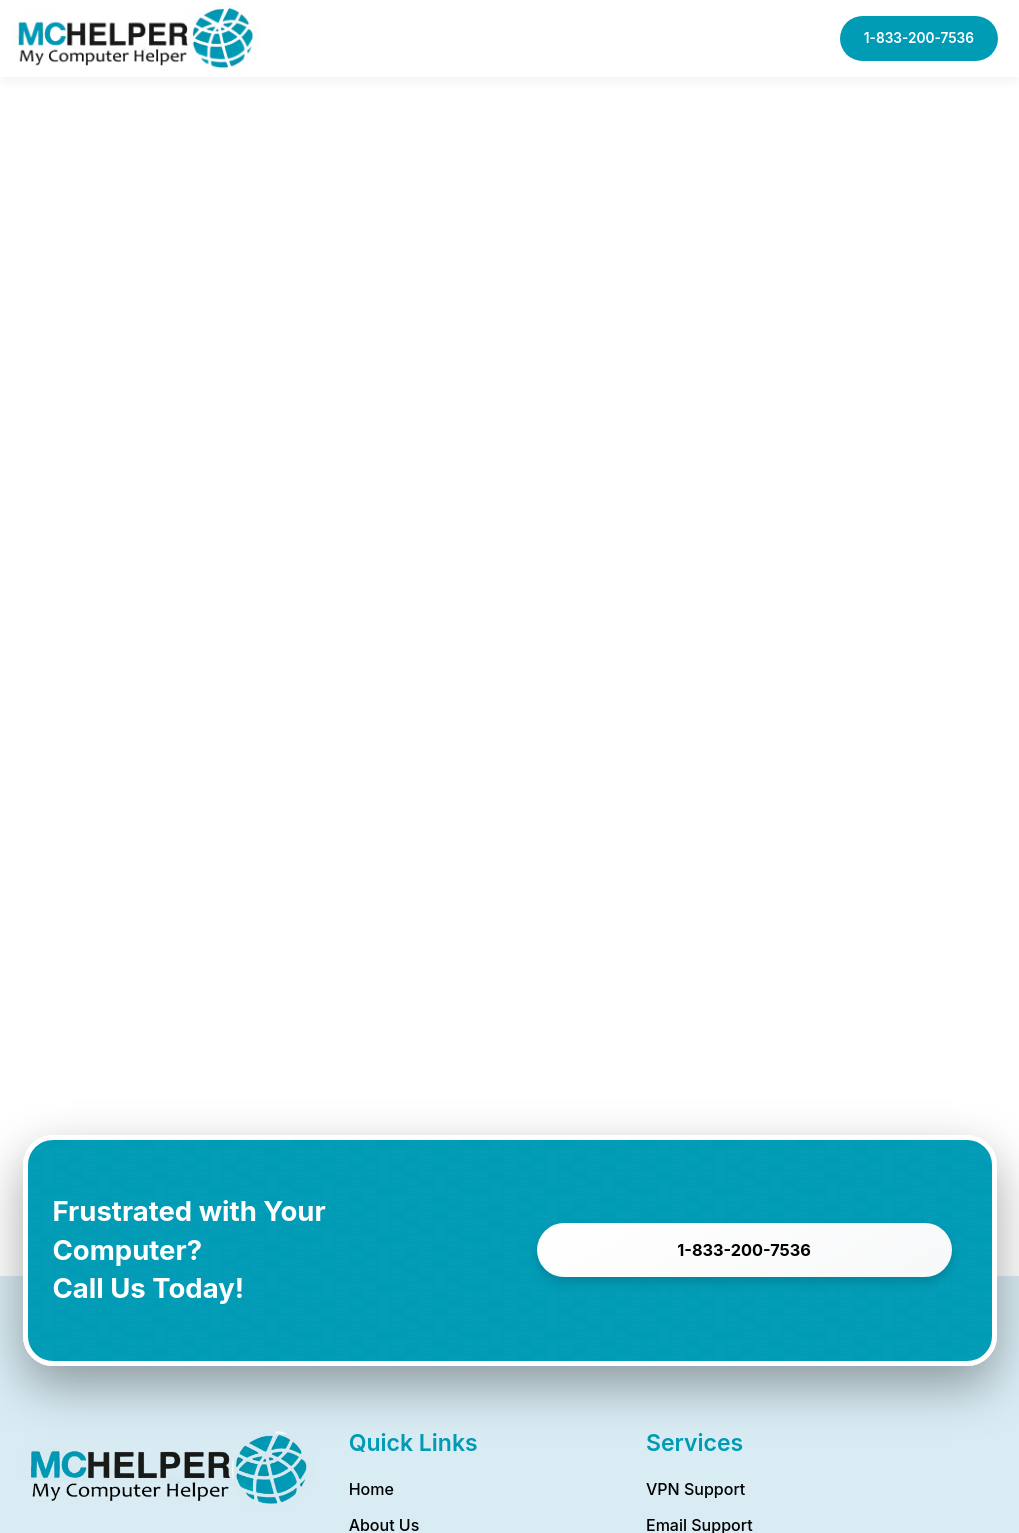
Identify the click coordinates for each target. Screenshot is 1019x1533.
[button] (733, 38)
